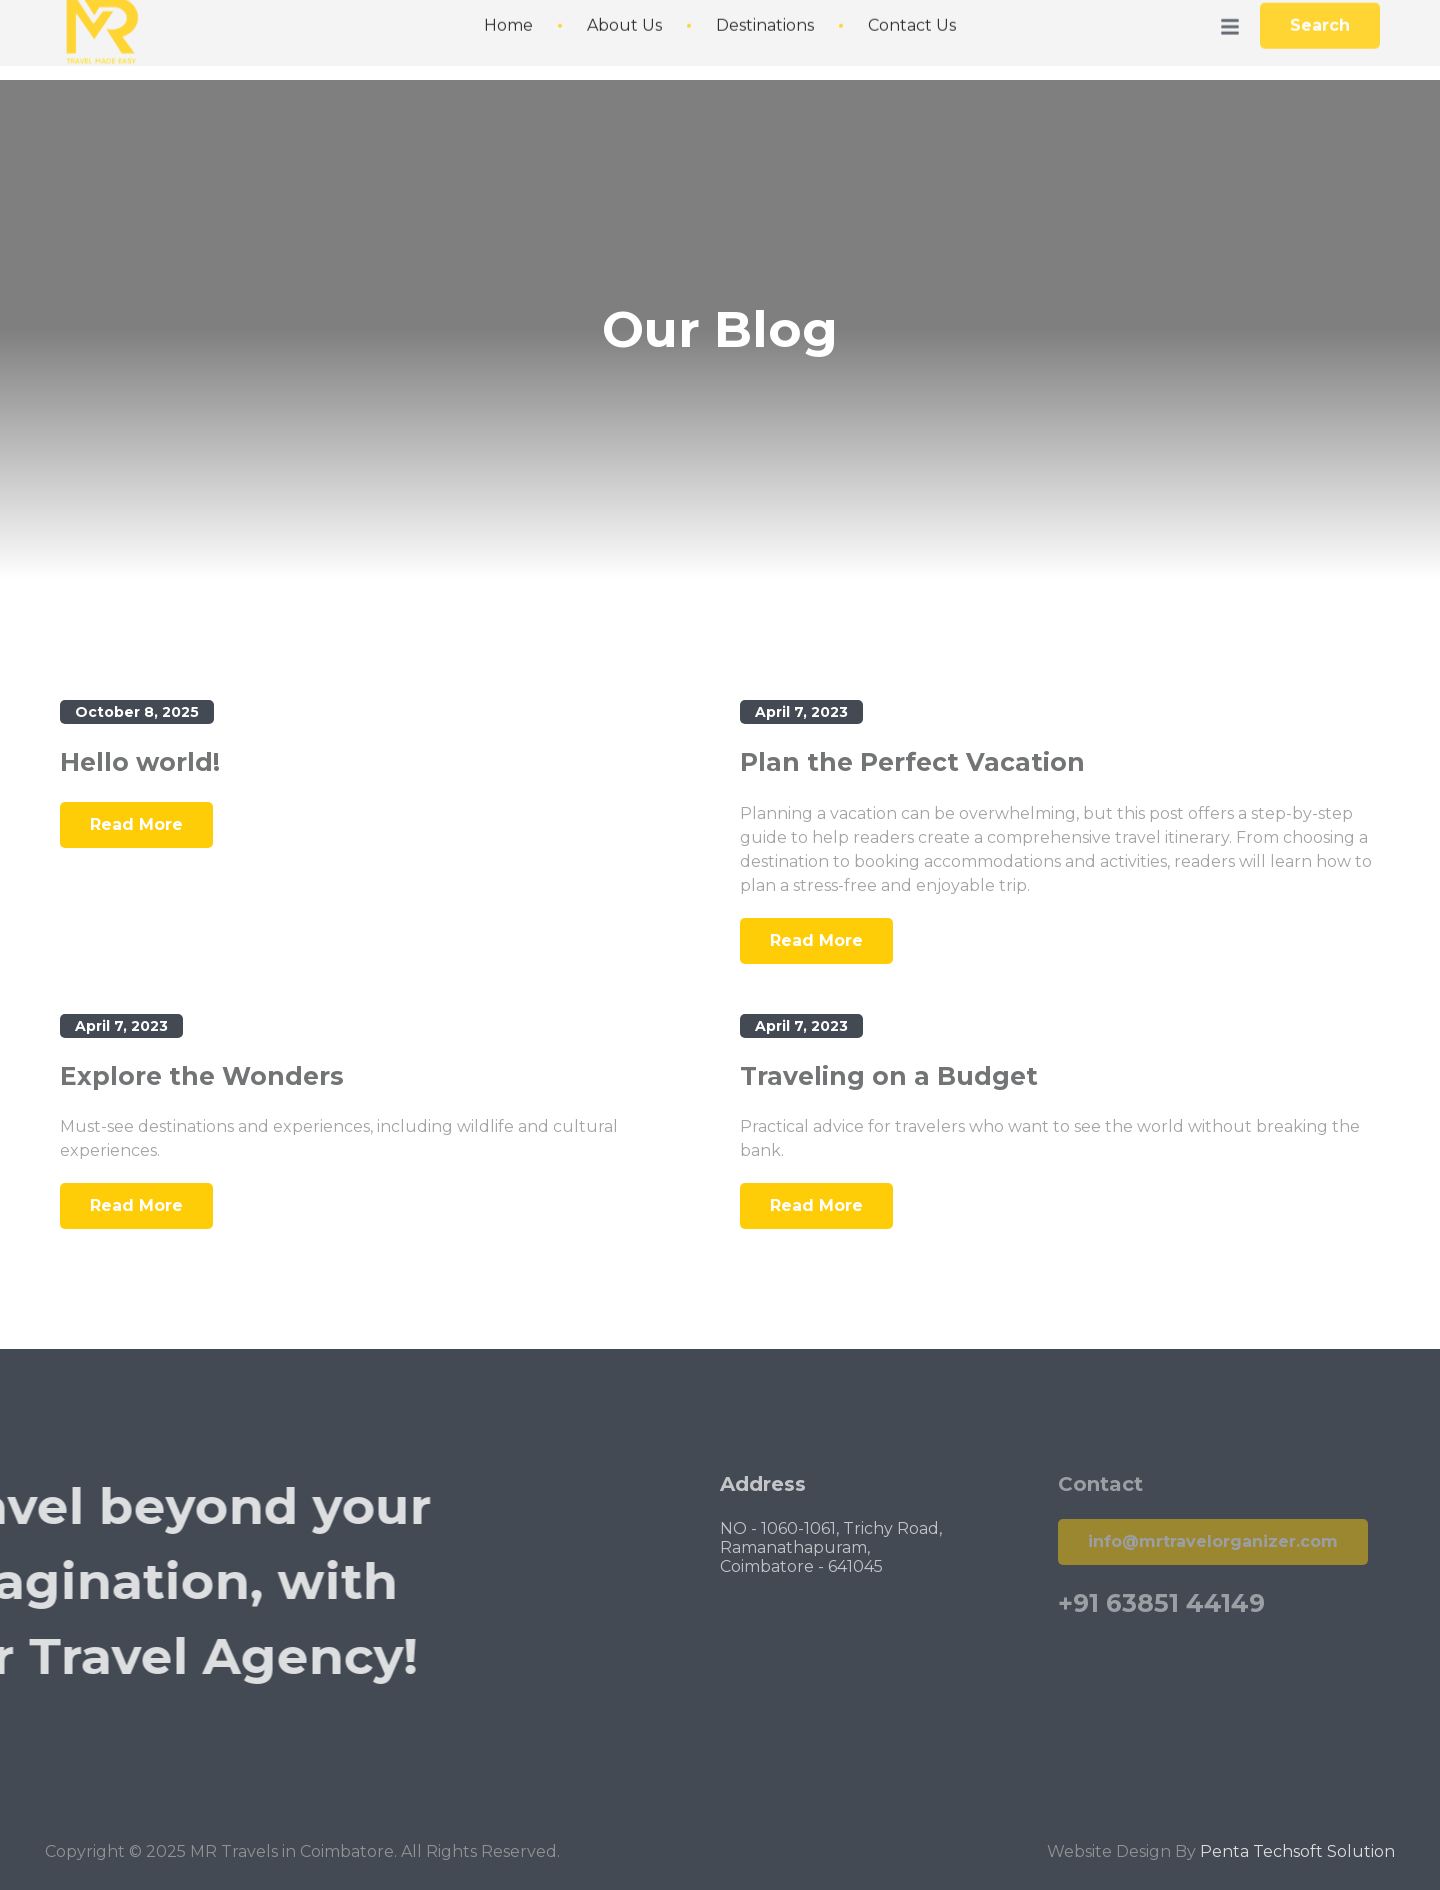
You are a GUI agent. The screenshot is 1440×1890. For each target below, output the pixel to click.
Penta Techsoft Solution (1297, 1875)
